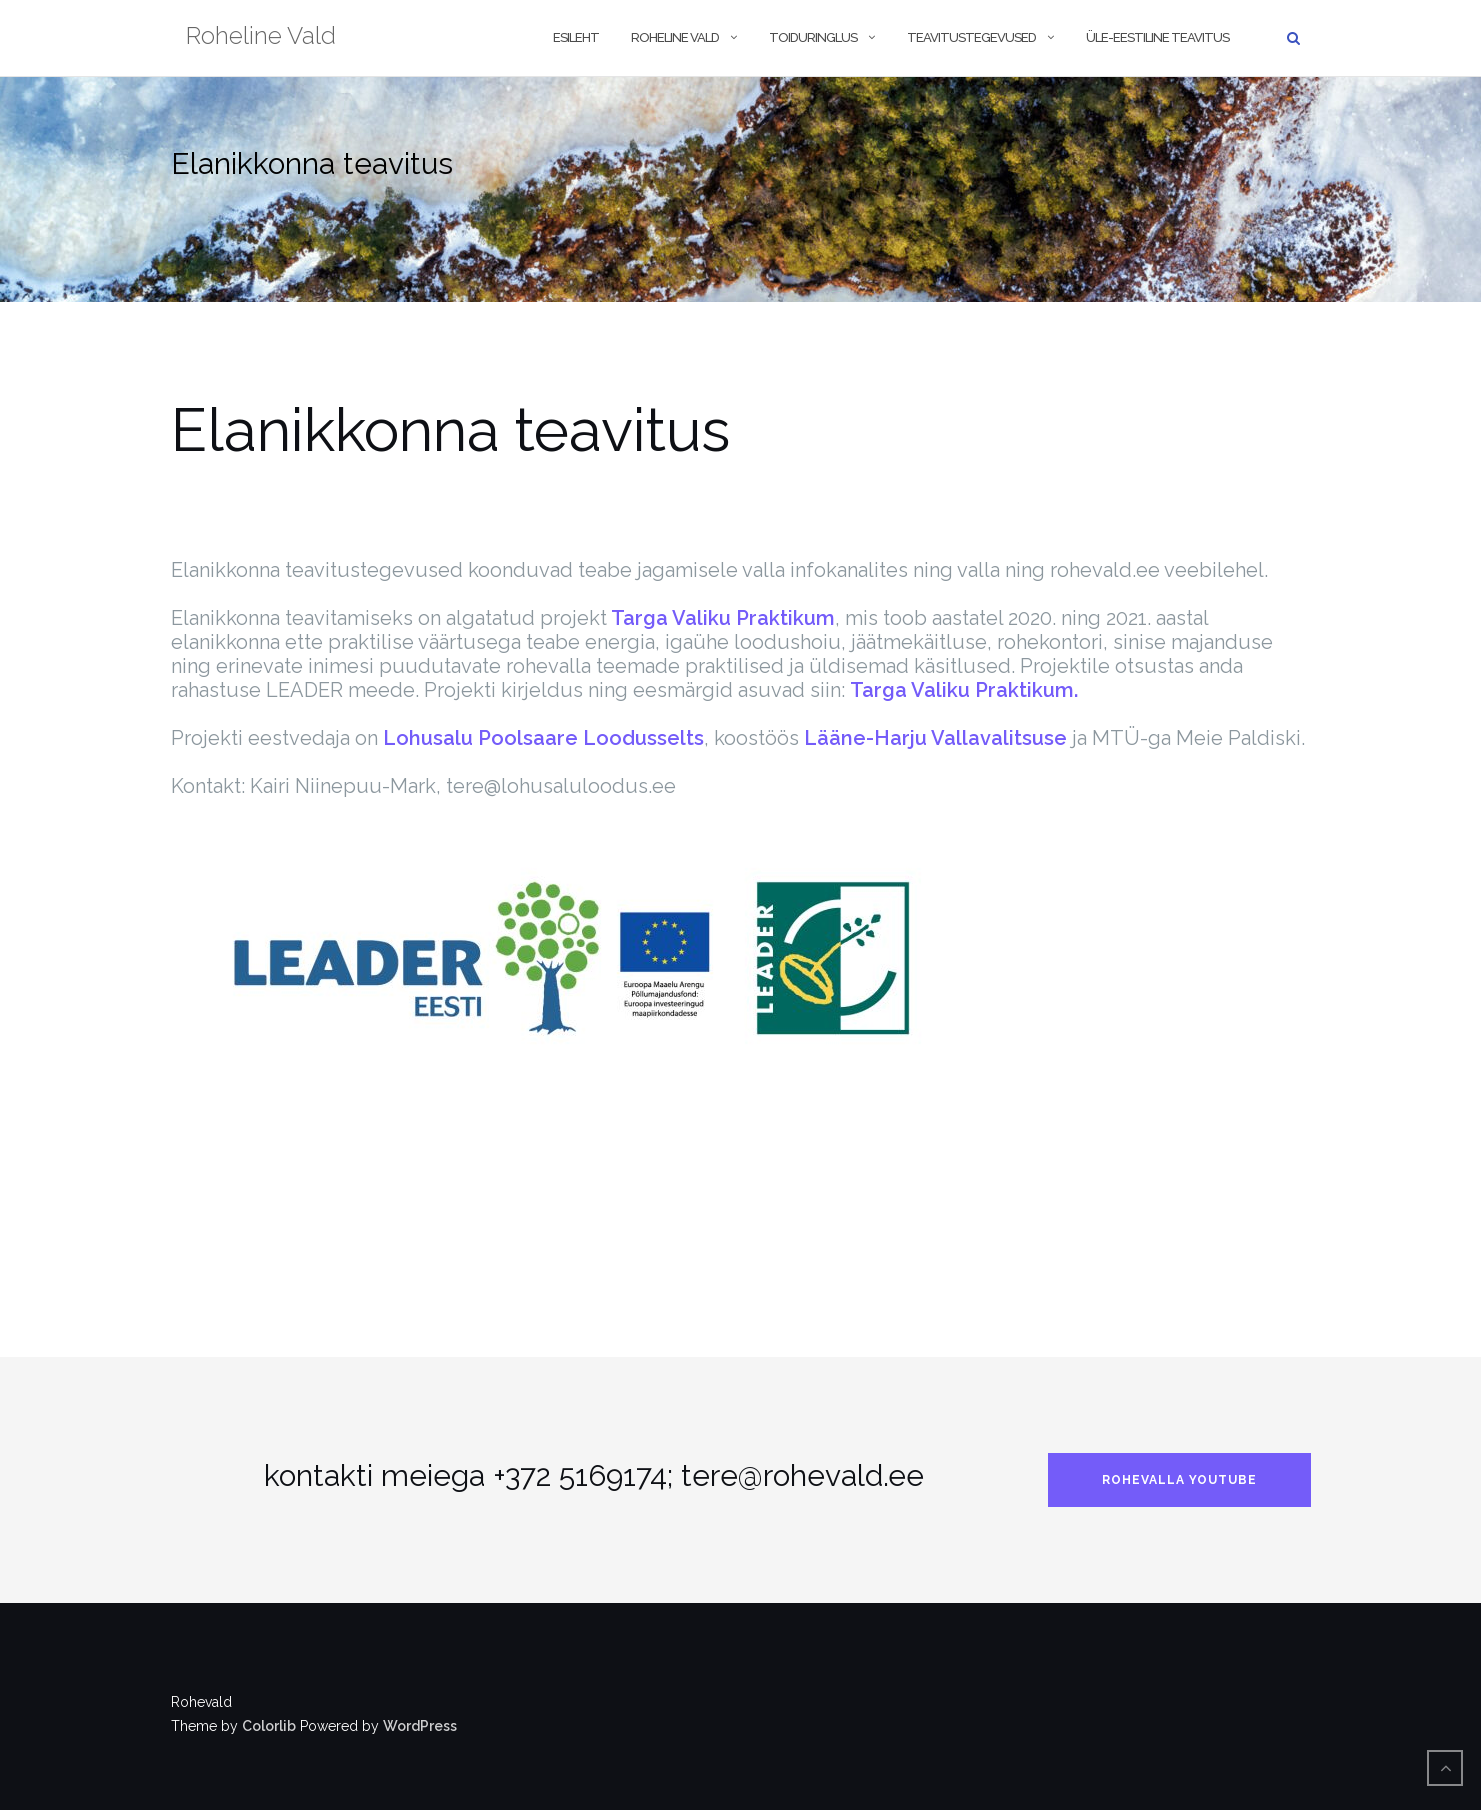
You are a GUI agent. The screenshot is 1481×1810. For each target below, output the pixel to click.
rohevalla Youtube (1179, 1480)
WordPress (420, 1726)
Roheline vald (675, 37)
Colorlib (269, 1726)
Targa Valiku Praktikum (721, 618)
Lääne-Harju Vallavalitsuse (935, 738)
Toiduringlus (813, 37)
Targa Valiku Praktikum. (964, 690)
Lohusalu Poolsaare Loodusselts (543, 738)
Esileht (576, 37)
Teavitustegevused (971, 37)
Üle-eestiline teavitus (1157, 37)
